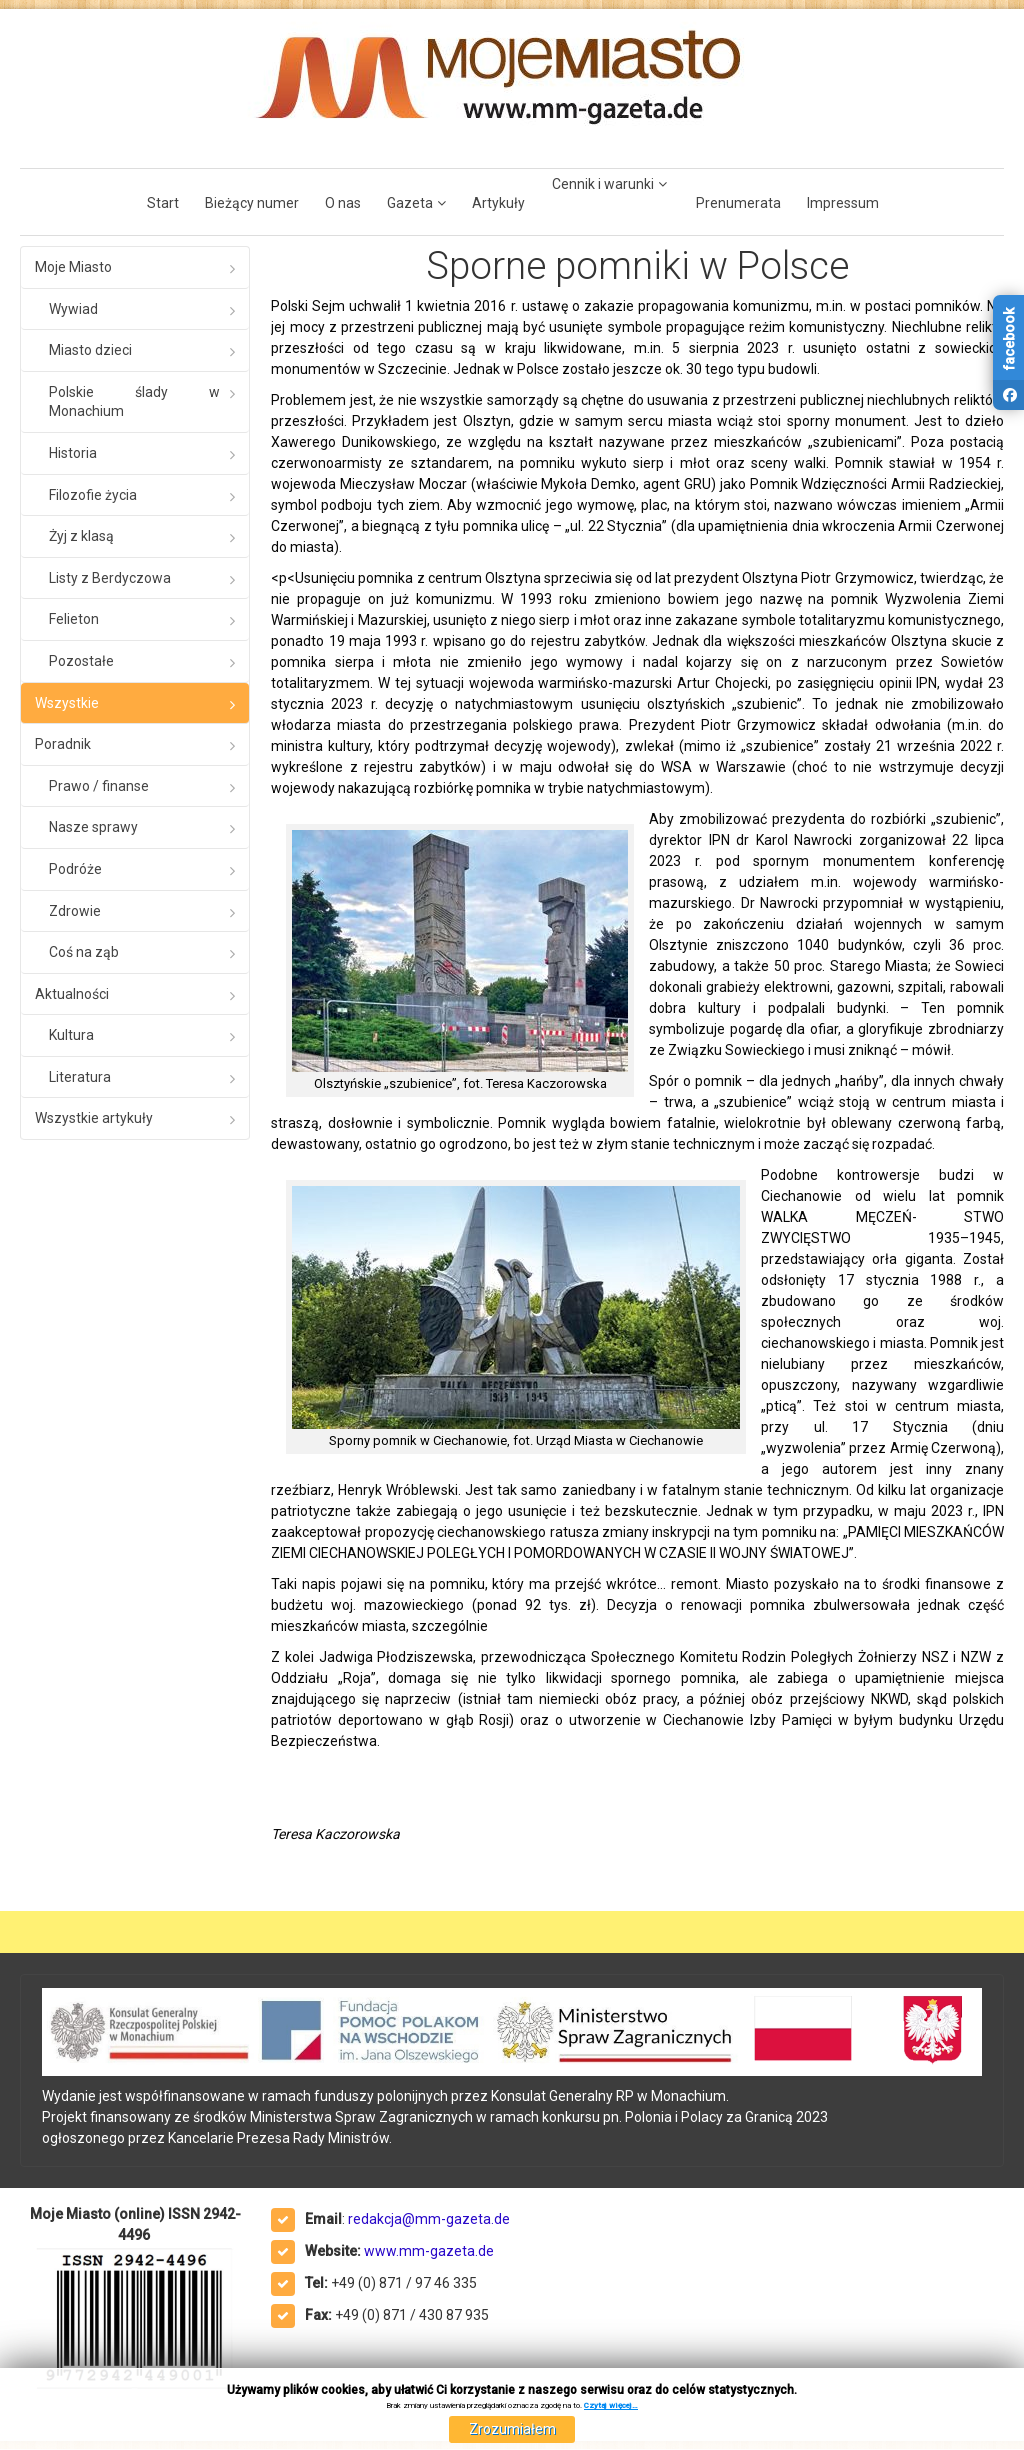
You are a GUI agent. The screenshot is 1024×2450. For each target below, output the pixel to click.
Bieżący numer (252, 203)
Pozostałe (81, 661)
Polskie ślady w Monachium (134, 402)
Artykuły (498, 203)
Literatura (80, 1077)
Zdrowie (75, 911)
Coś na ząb (84, 952)
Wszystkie (67, 703)
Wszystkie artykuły (94, 1118)
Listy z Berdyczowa (110, 578)
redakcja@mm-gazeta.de (429, 2219)
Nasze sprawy (93, 827)
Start (163, 203)
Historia (73, 453)
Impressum (843, 203)
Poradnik (63, 744)
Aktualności (72, 994)
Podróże (75, 869)
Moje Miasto (73, 267)
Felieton (74, 619)
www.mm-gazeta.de (429, 2251)
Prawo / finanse (99, 786)
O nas (343, 203)
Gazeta (410, 203)
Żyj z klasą (81, 536)
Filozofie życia (93, 495)
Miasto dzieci (90, 350)
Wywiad (73, 309)
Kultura (71, 1035)
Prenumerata (738, 203)
